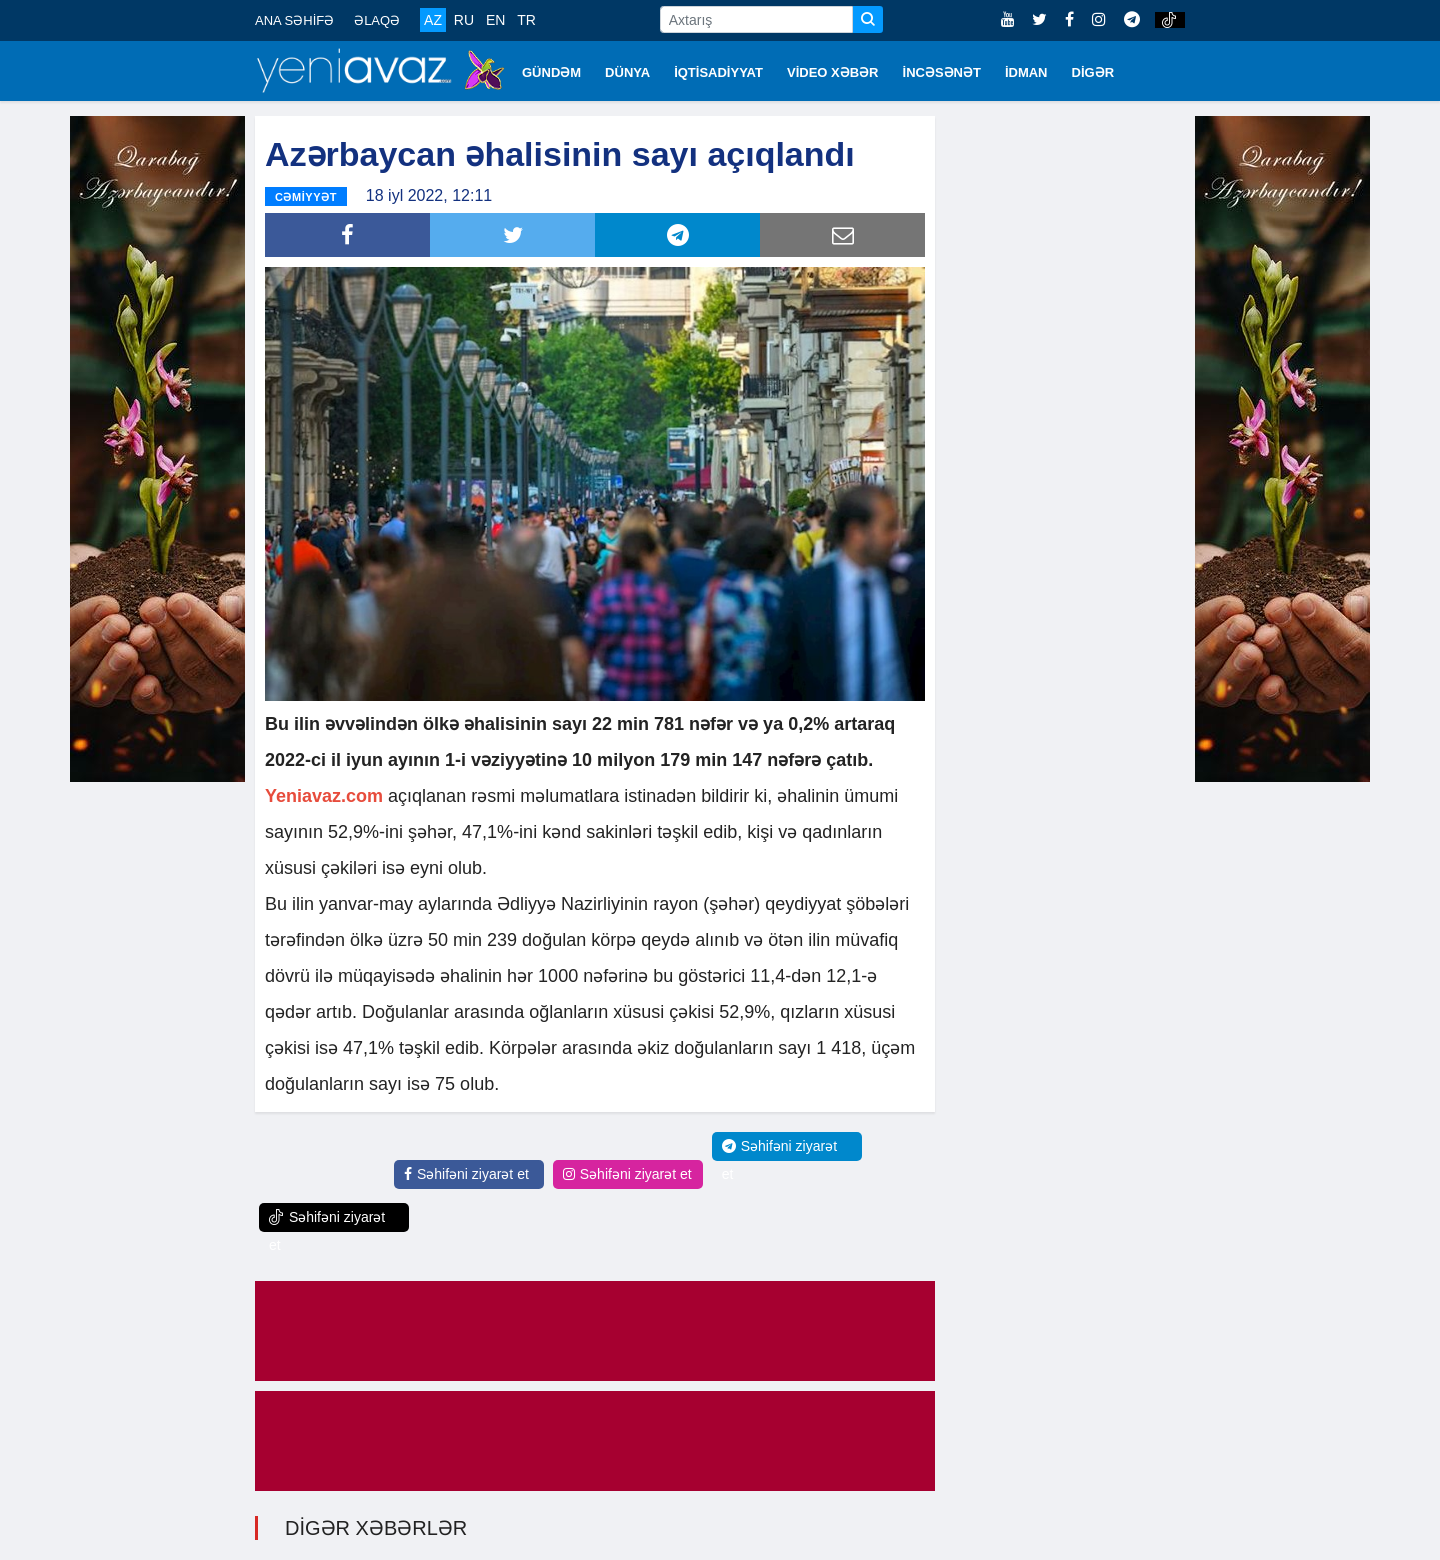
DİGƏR (1093, 72)
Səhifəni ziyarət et (466, 1174)
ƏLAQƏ (377, 20)
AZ (433, 20)
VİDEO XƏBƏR (833, 72)
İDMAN (1026, 72)
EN (495, 20)
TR (526, 20)
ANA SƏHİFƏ (294, 20)
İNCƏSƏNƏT (942, 72)
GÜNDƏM (551, 72)
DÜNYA (627, 72)
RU (464, 20)
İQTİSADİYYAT (718, 72)
